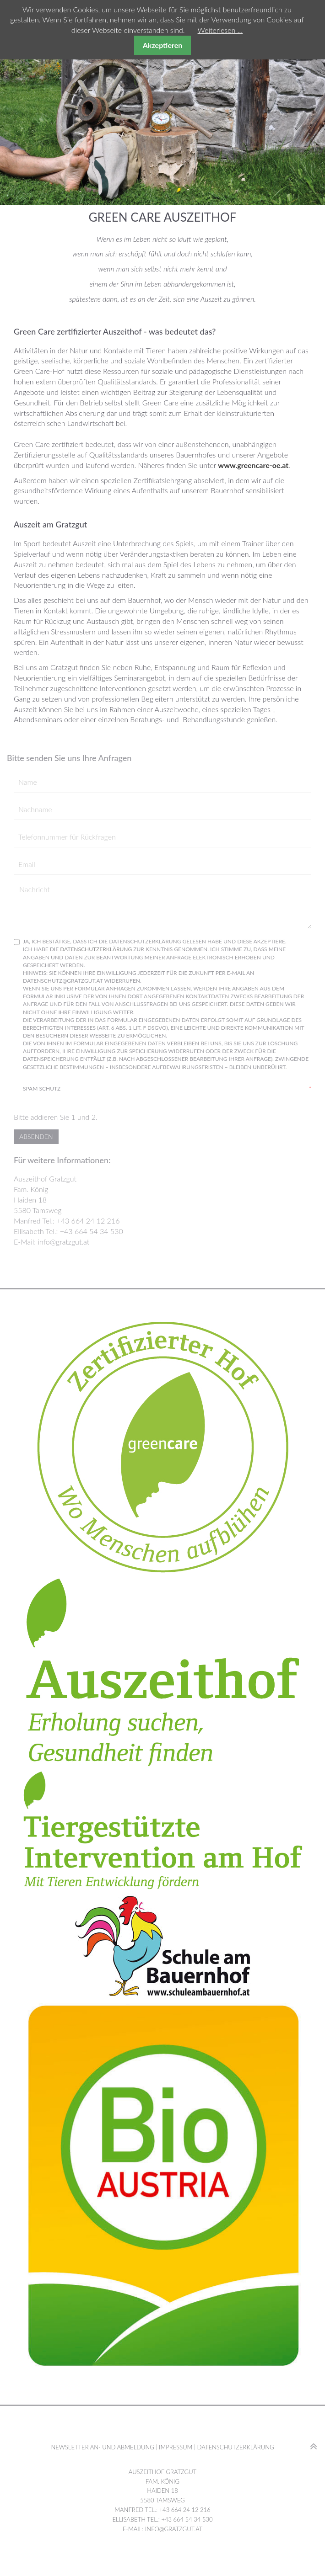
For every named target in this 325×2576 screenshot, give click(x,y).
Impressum (175, 2447)
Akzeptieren (163, 45)
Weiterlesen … (220, 30)
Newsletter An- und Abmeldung (102, 2447)
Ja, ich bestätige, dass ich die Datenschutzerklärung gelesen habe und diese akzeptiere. (167, 1006)
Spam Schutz (167, 1088)
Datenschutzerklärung (96, 949)
